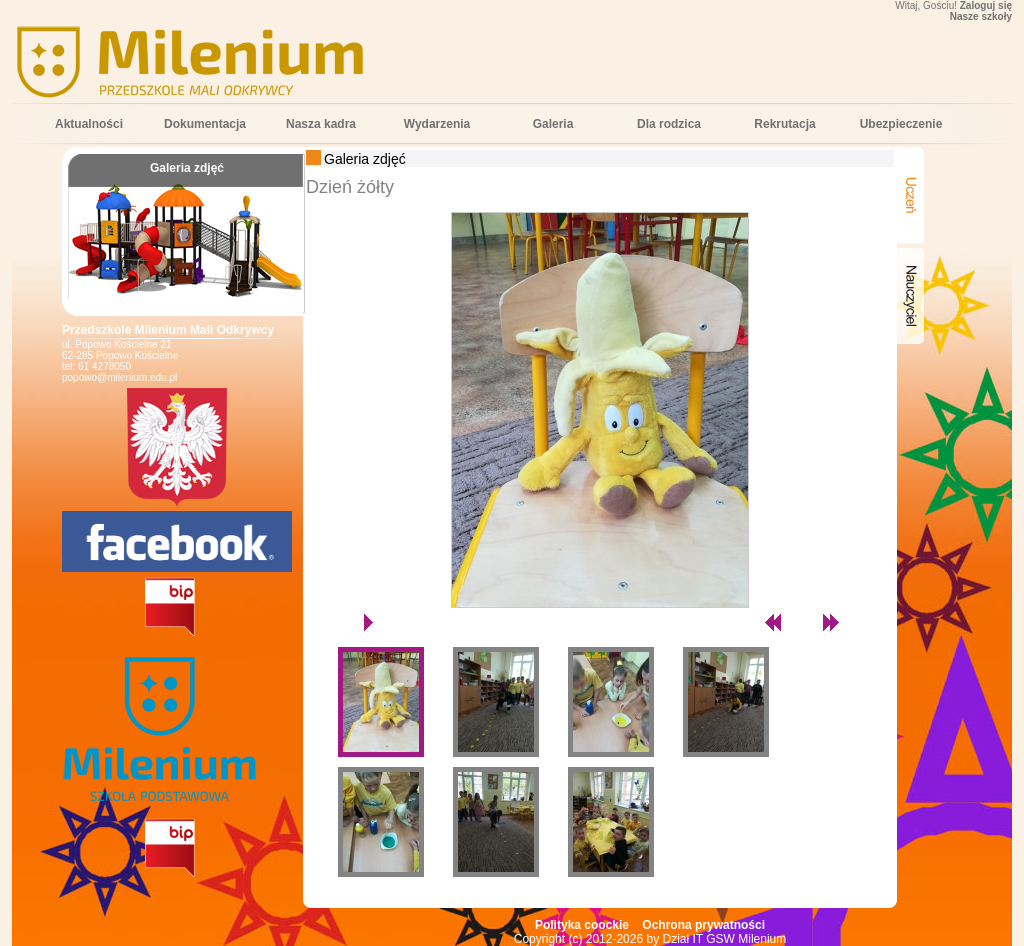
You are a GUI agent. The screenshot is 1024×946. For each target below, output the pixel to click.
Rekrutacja (784, 124)
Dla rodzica (669, 124)
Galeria (553, 124)
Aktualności (89, 124)
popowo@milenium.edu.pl (119, 377)
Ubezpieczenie (901, 124)
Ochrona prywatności (703, 925)
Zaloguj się (986, 5)
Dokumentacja (205, 124)
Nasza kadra (321, 124)
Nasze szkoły (981, 16)
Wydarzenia (437, 124)
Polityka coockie (582, 925)
